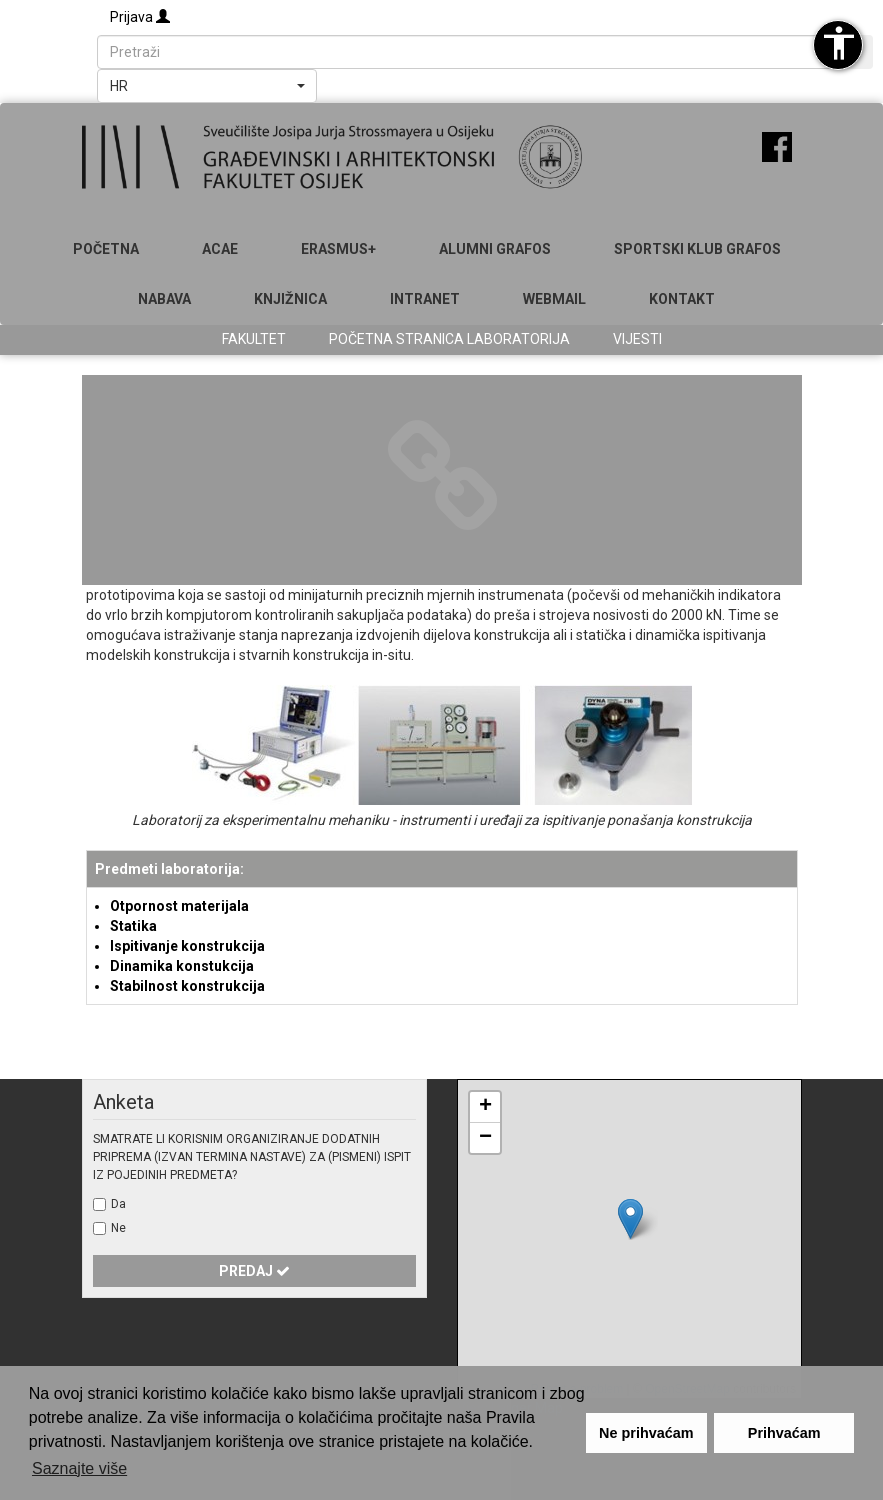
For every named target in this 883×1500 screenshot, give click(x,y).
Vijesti (637, 339)
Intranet (425, 299)
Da (118, 1204)
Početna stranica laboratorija (449, 339)
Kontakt (682, 299)
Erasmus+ (338, 249)
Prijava (140, 17)
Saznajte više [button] (79, 1468)
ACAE (220, 249)
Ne (118, 1228)
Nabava (164, 299)
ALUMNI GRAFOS (495, 249)
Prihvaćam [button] (784, 1433)
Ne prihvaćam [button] (646, 1433)
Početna (106, 249)
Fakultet (254, 339)
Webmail (554, 299)
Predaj (254, 1271)
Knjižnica (290, 299)
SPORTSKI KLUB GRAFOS (697, 249)
